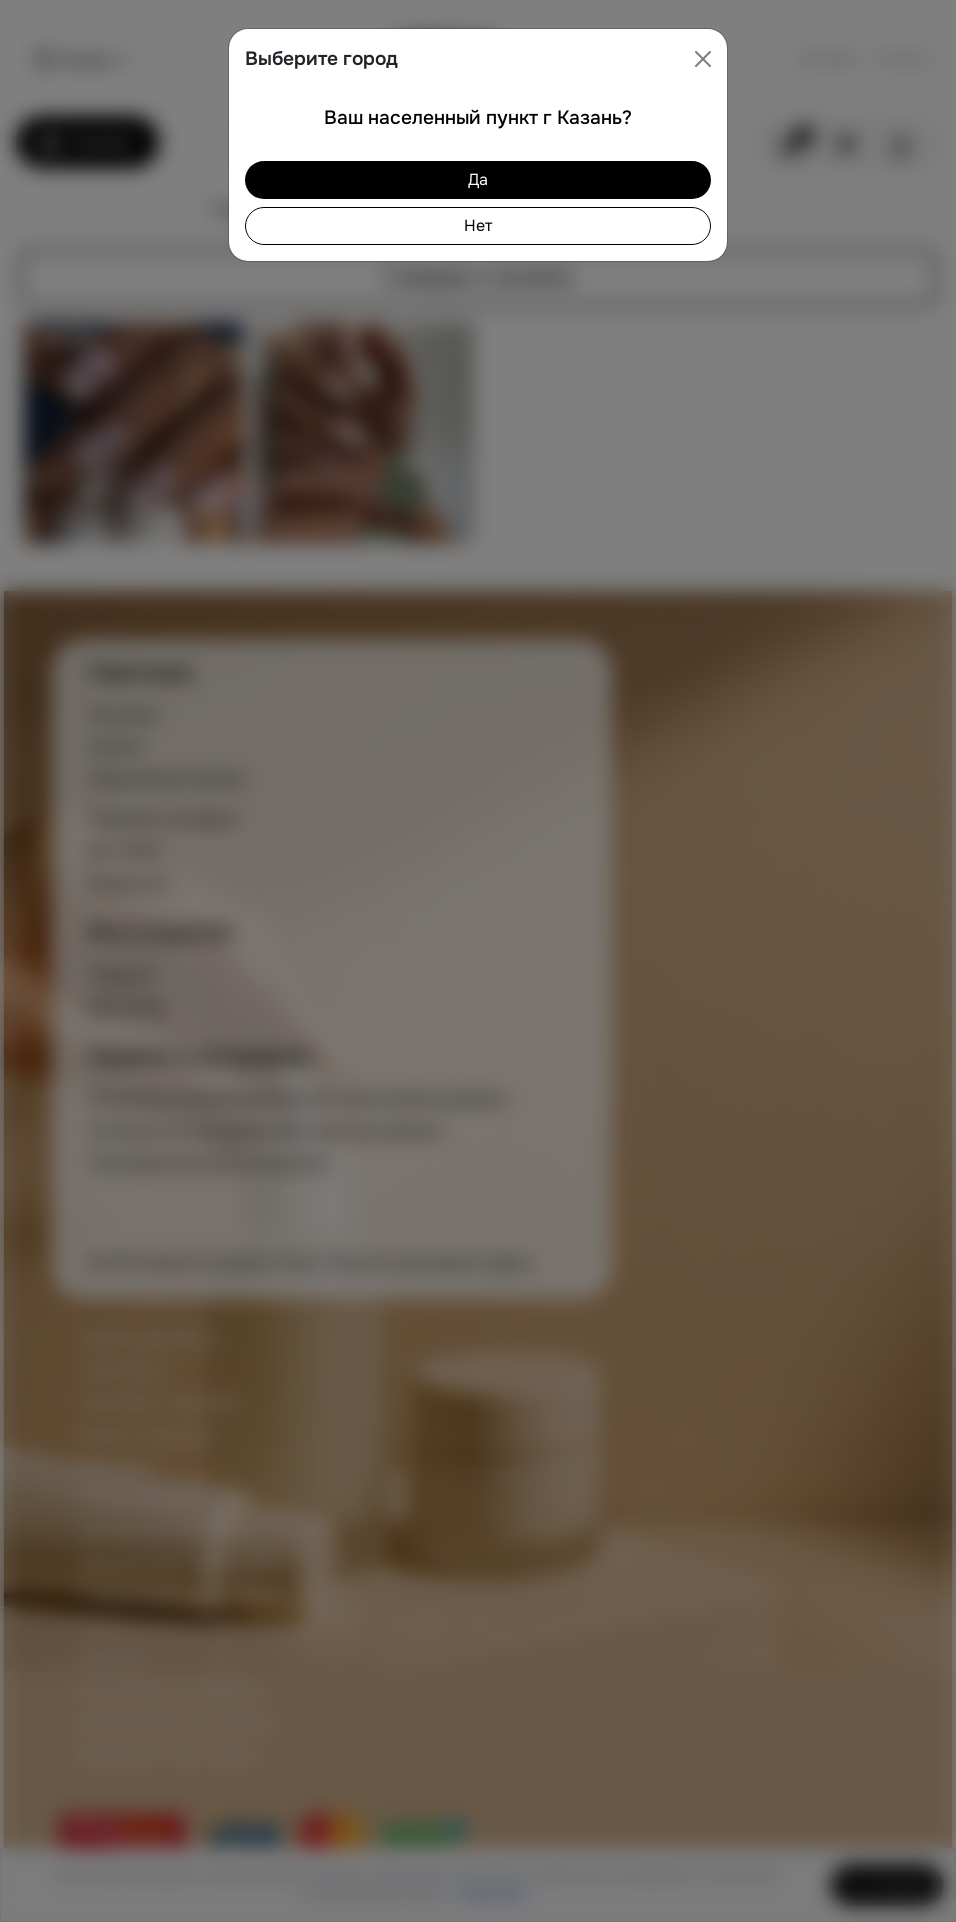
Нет (478, 225)
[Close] (703, 59)
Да (478, 179)
